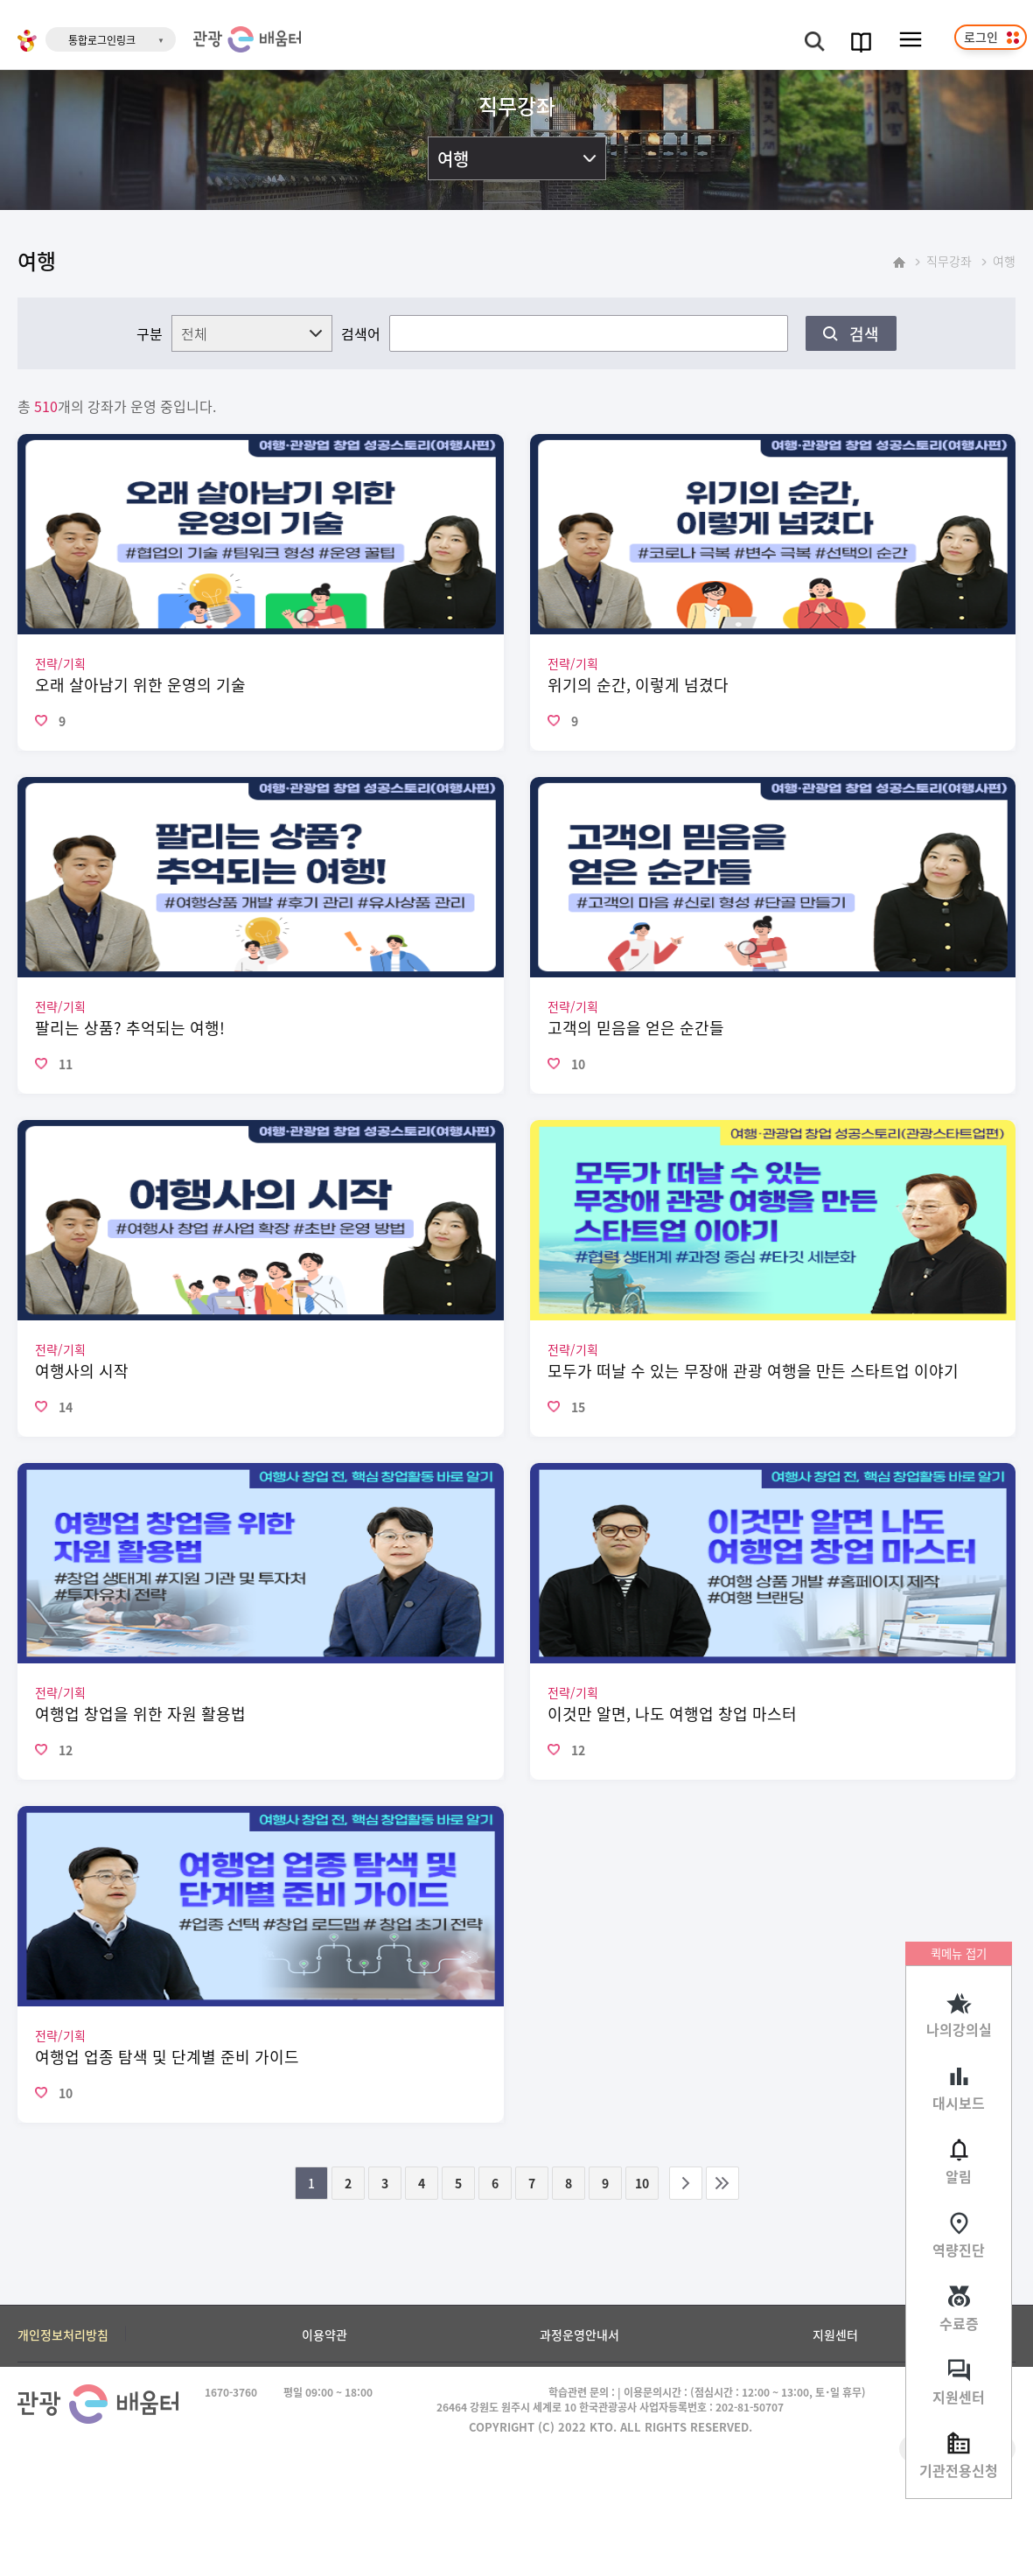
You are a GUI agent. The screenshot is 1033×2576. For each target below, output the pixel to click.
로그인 (981, 37)
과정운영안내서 (579, 2334)
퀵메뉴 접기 (959, 1953)
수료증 (959, 2323)
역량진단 (958, 2249)
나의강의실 (959, 2029)
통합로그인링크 (102, 39)
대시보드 (958, 2102)
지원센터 (958, 2396)
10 (642, 2183)
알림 (959, 2176)
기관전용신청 (958, 2470)
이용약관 (324, 2334)
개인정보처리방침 (62, 2334)
